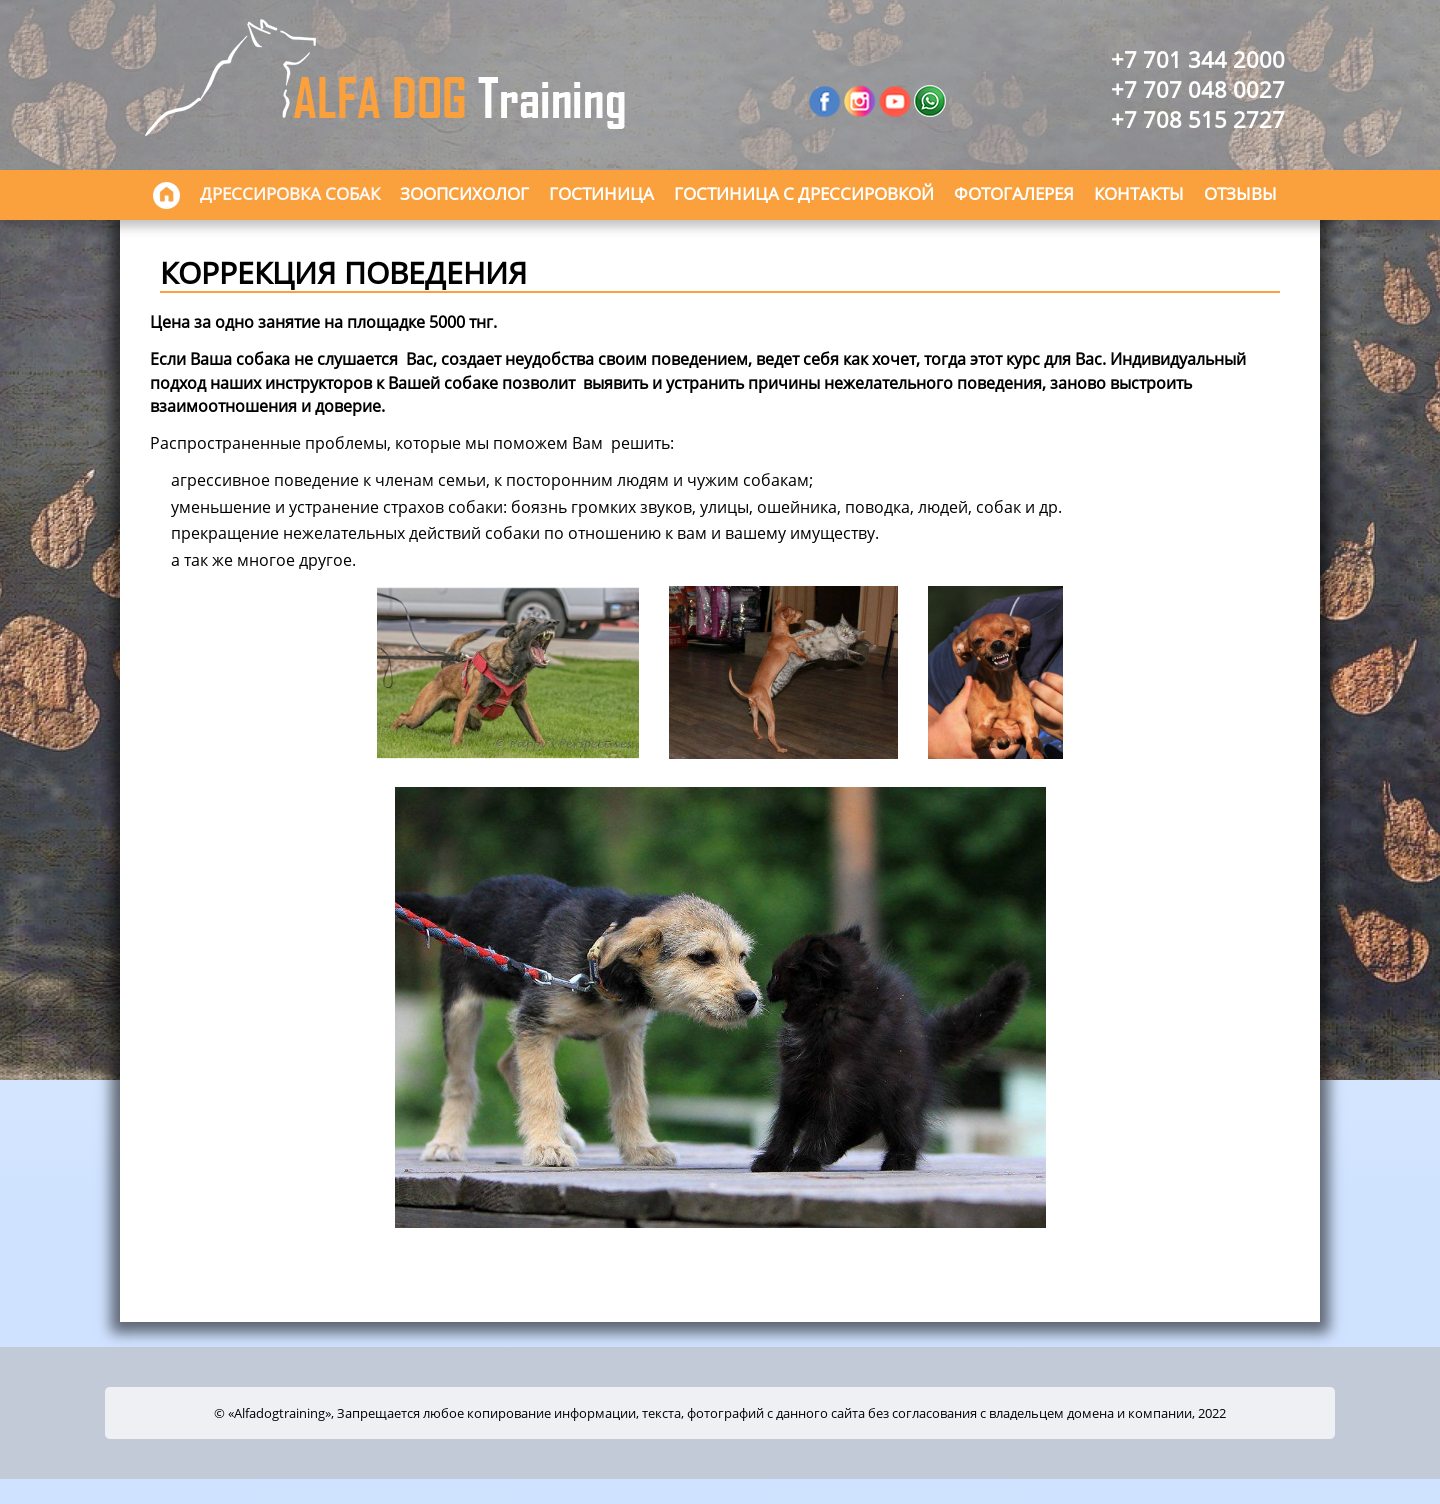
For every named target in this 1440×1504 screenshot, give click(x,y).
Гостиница (601, 193)
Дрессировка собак (290, 193)
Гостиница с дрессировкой (804, 193)
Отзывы (1240, 193)
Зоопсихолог (464, 193)
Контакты (1139, 193)
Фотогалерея (1014, 193)
